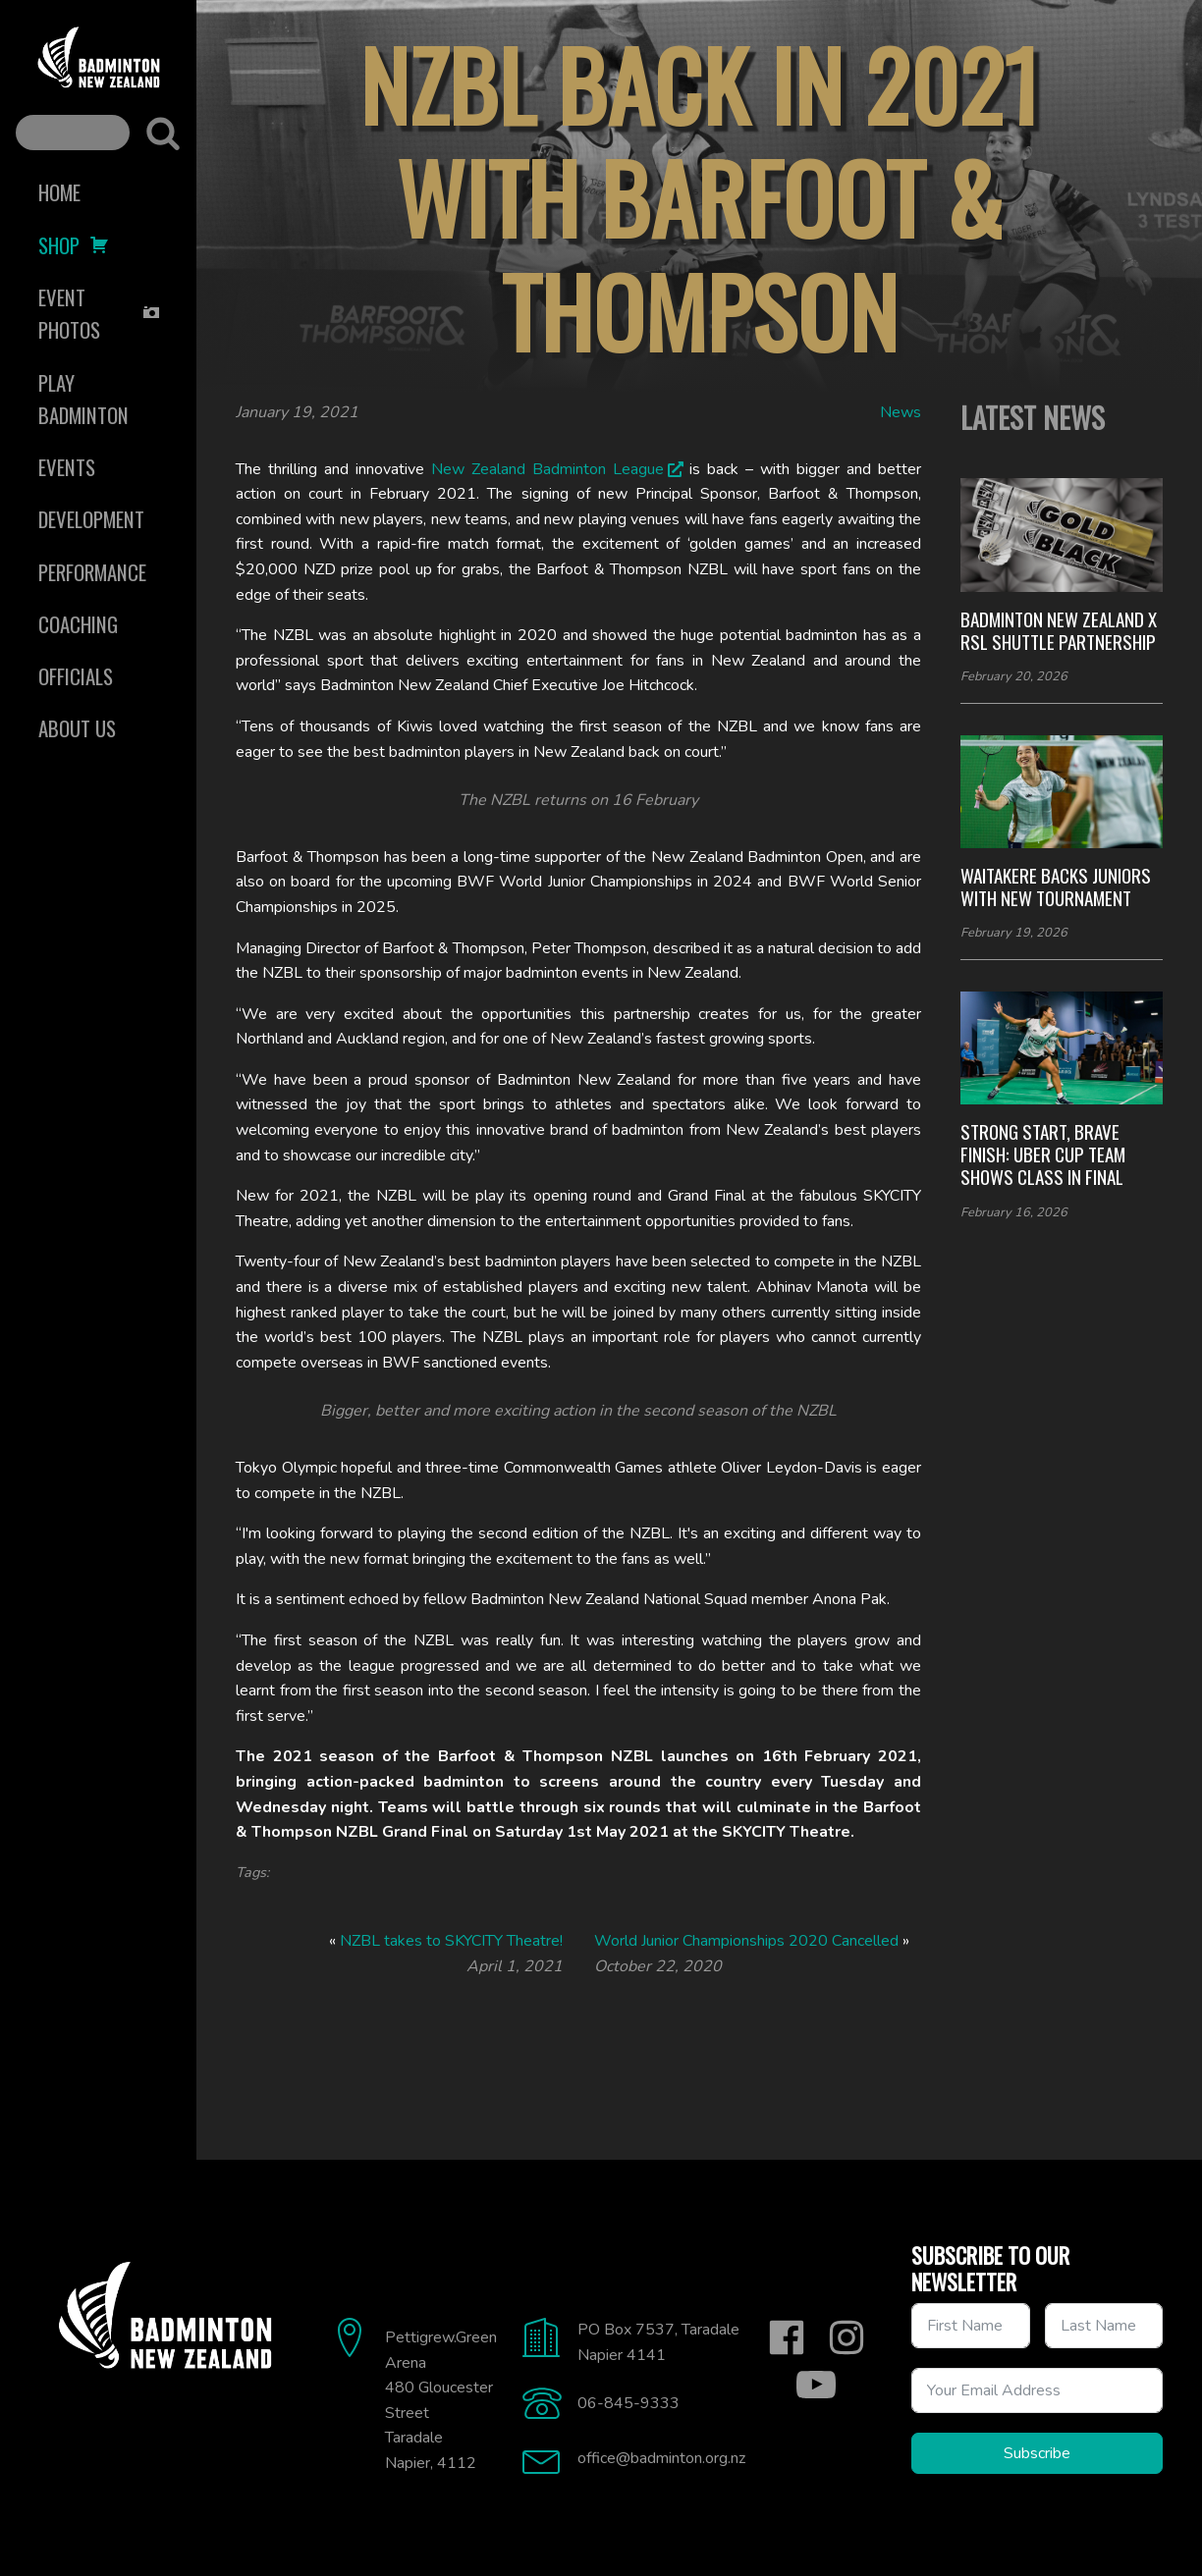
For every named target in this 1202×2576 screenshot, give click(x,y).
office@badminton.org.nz (661, 2458)
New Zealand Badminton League (547, 469)
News (900, 412)
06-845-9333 (628, 2403)
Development (91, 519)
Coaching (78, 624)
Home (59, 192)
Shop (73, 245)
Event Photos (99, 313)
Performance (92, 572)
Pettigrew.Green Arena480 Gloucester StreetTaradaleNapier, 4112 (441, 2400)
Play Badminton (83, 398)
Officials (75, 676)
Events (66, 467)
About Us (77, 728)
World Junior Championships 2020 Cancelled (746, 1941)
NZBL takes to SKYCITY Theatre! (451, 1941)
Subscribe (1037, 2453)
